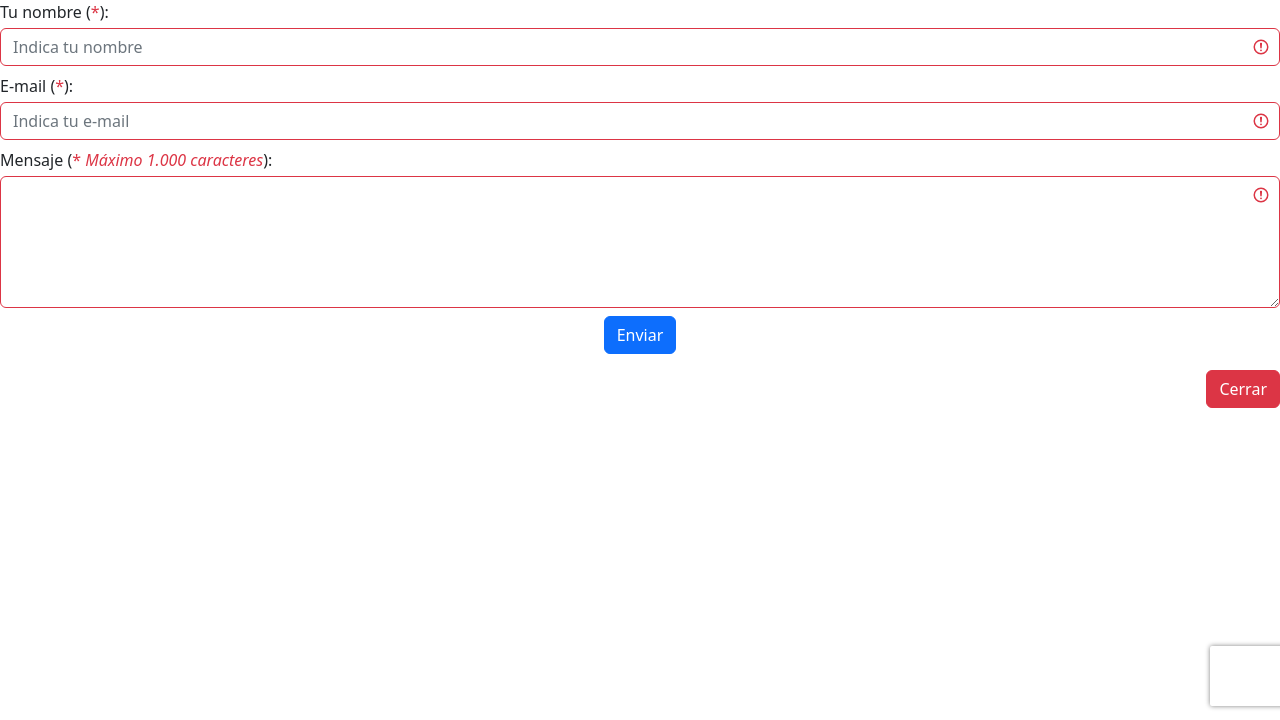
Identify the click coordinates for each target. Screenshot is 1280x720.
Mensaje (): (136, 160)
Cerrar (1243, 389)
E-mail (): (36, 86)
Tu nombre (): (54, 12)
